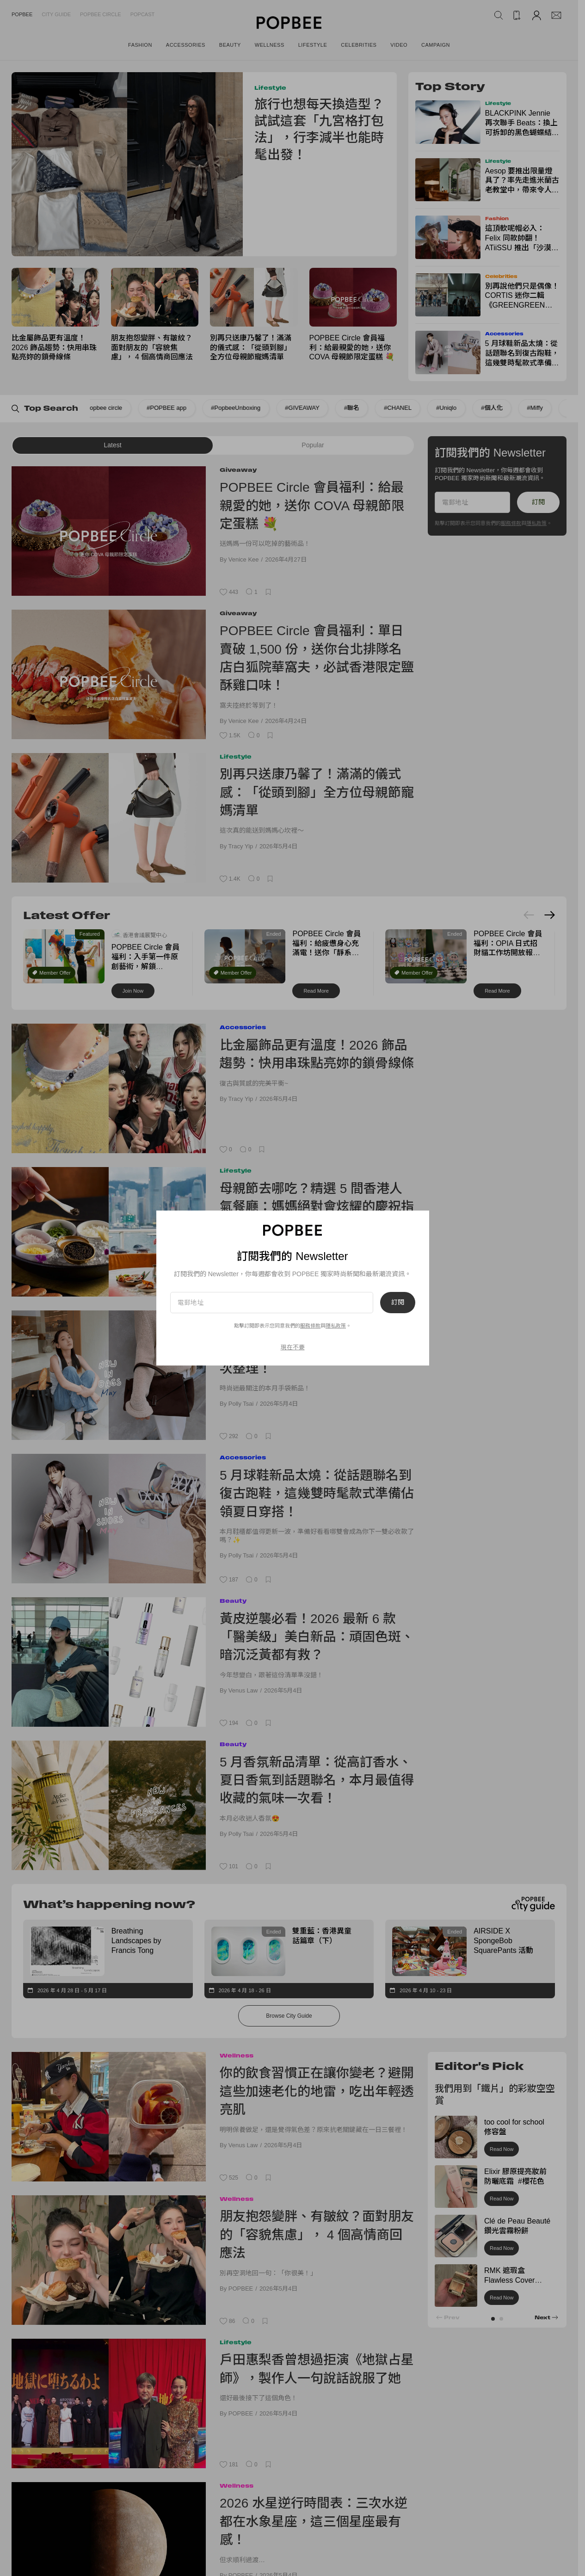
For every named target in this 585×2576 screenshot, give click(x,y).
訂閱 (397, 1302)
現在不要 (293, 1347)
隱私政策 (336, 1325)
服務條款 (310, 1325)
